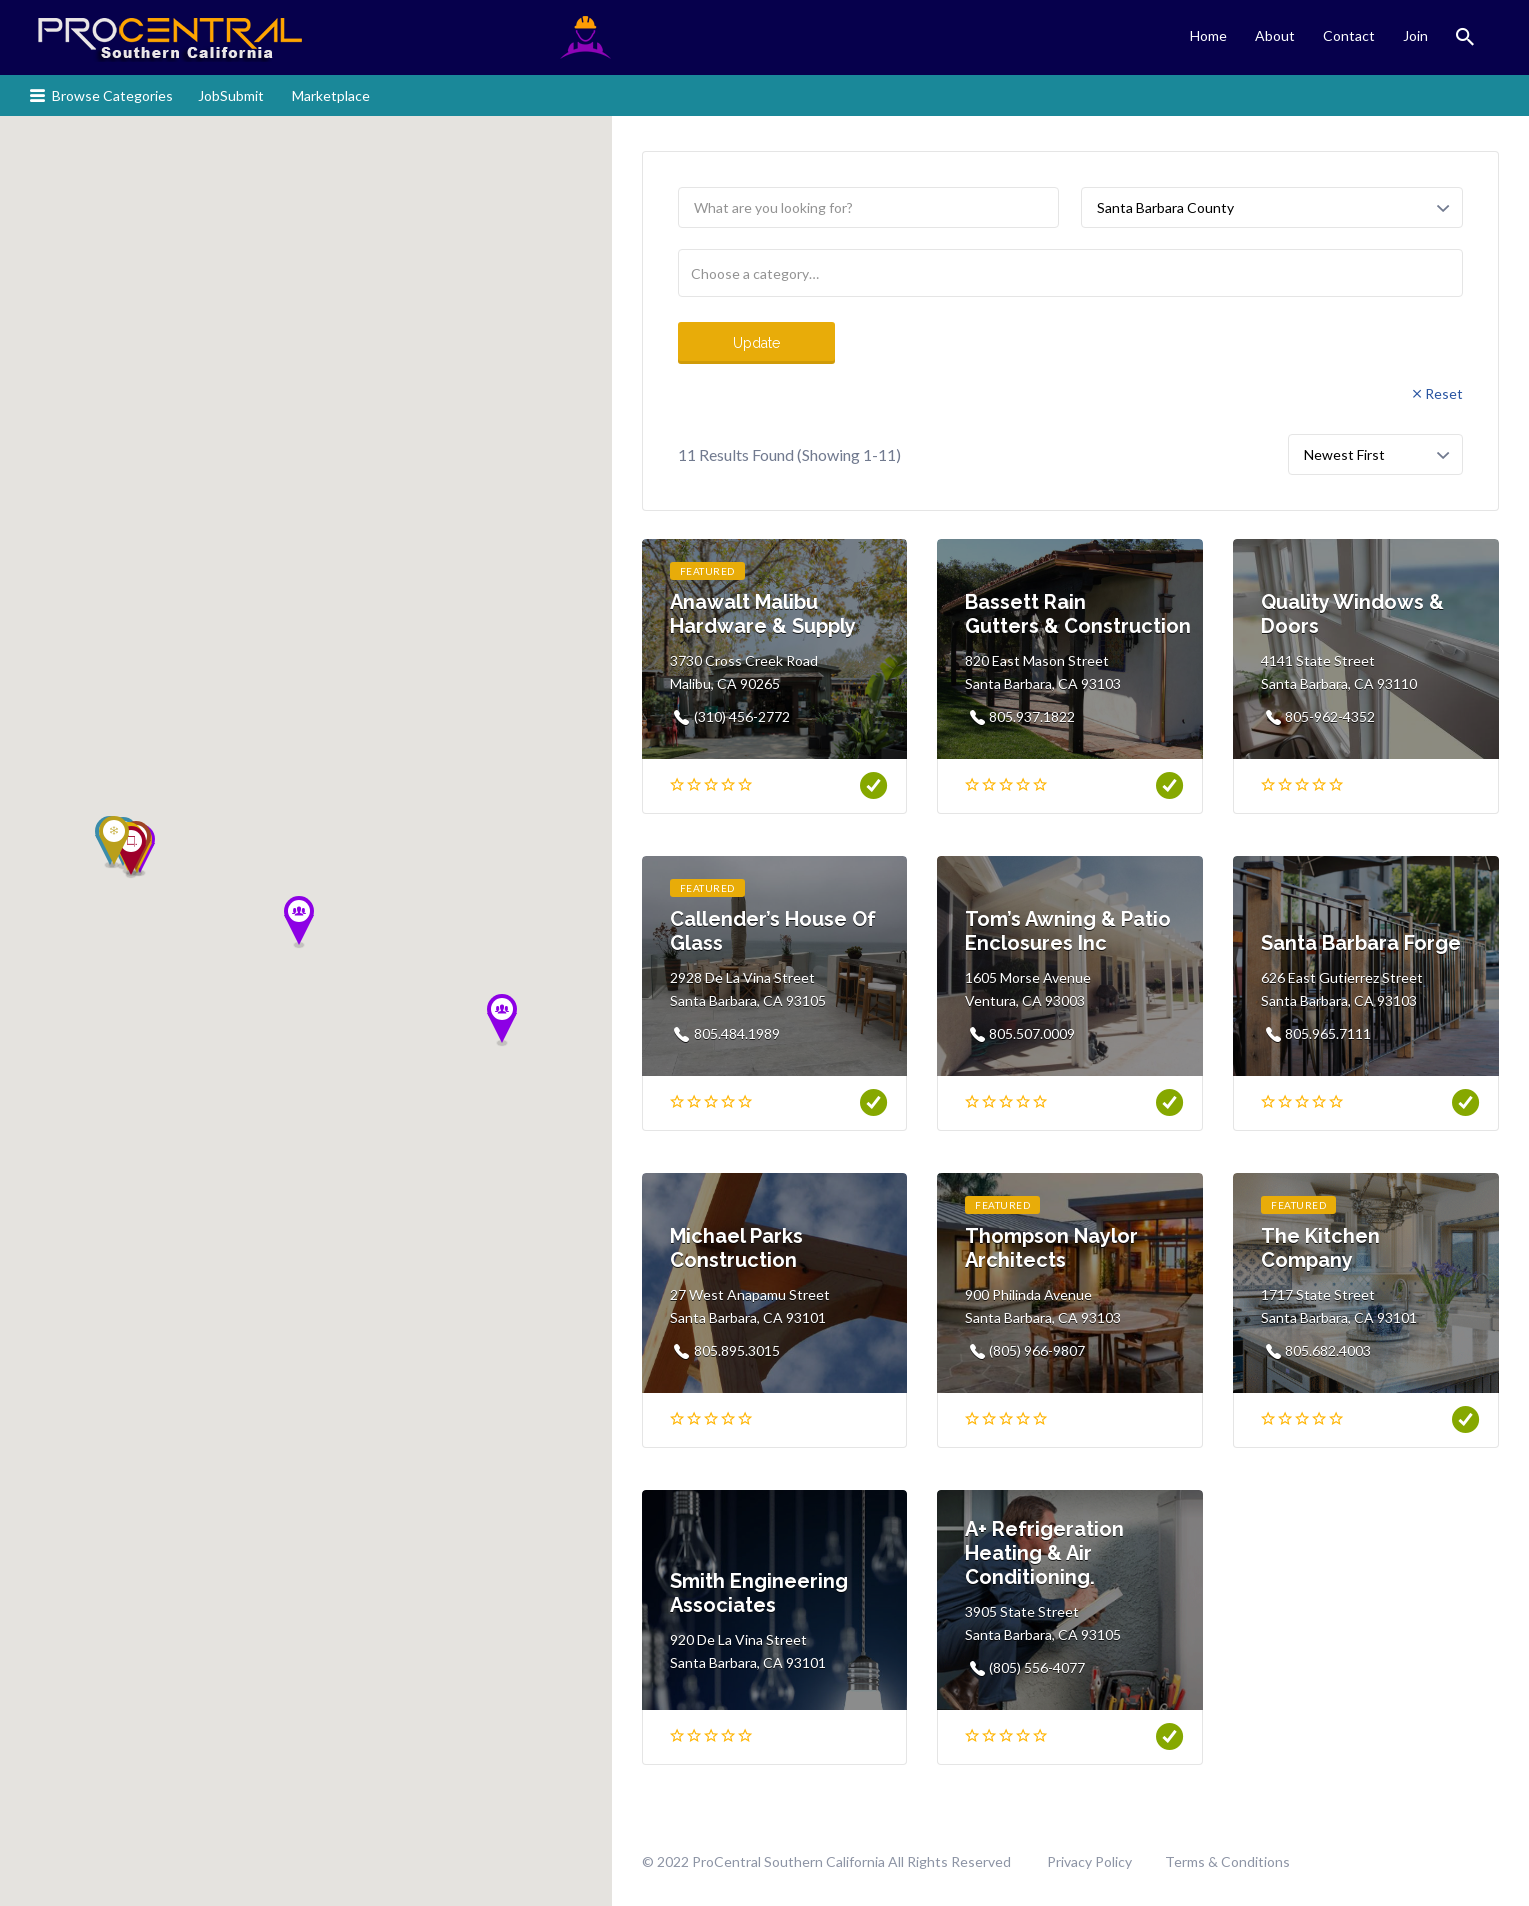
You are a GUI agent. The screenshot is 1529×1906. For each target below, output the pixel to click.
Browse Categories (112, 95)
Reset (1444, 393)
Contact (1349, 35)
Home (1208, 35)
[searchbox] (1070, 273)
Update (756, 343)
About (1275, 35)
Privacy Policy (1089, 1861)
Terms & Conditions (1227, 1861)
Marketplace (331, 95)
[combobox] (1070, 273)
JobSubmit (231, 95)
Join (1415, 35)
